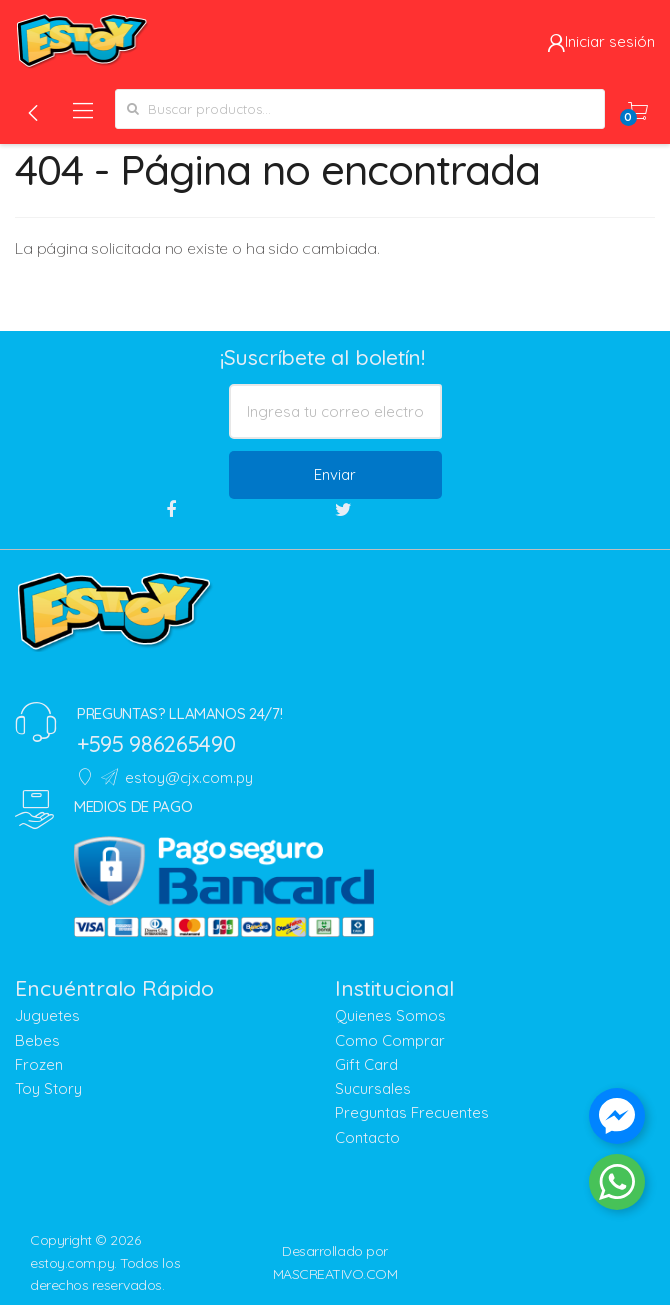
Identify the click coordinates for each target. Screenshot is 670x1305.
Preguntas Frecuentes (412, 1112)
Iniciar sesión (601, 41)
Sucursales (373, 1088)
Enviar (335, 474)
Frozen (39, 1064)
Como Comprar (390, 1040)
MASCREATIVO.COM (335, 1274)
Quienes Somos (390, 1015)
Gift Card (366, 1064)
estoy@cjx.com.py (177, 777)
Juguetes (47, 1015)
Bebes (37, 1040)
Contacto (367, 1137)
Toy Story (48, 1088)
